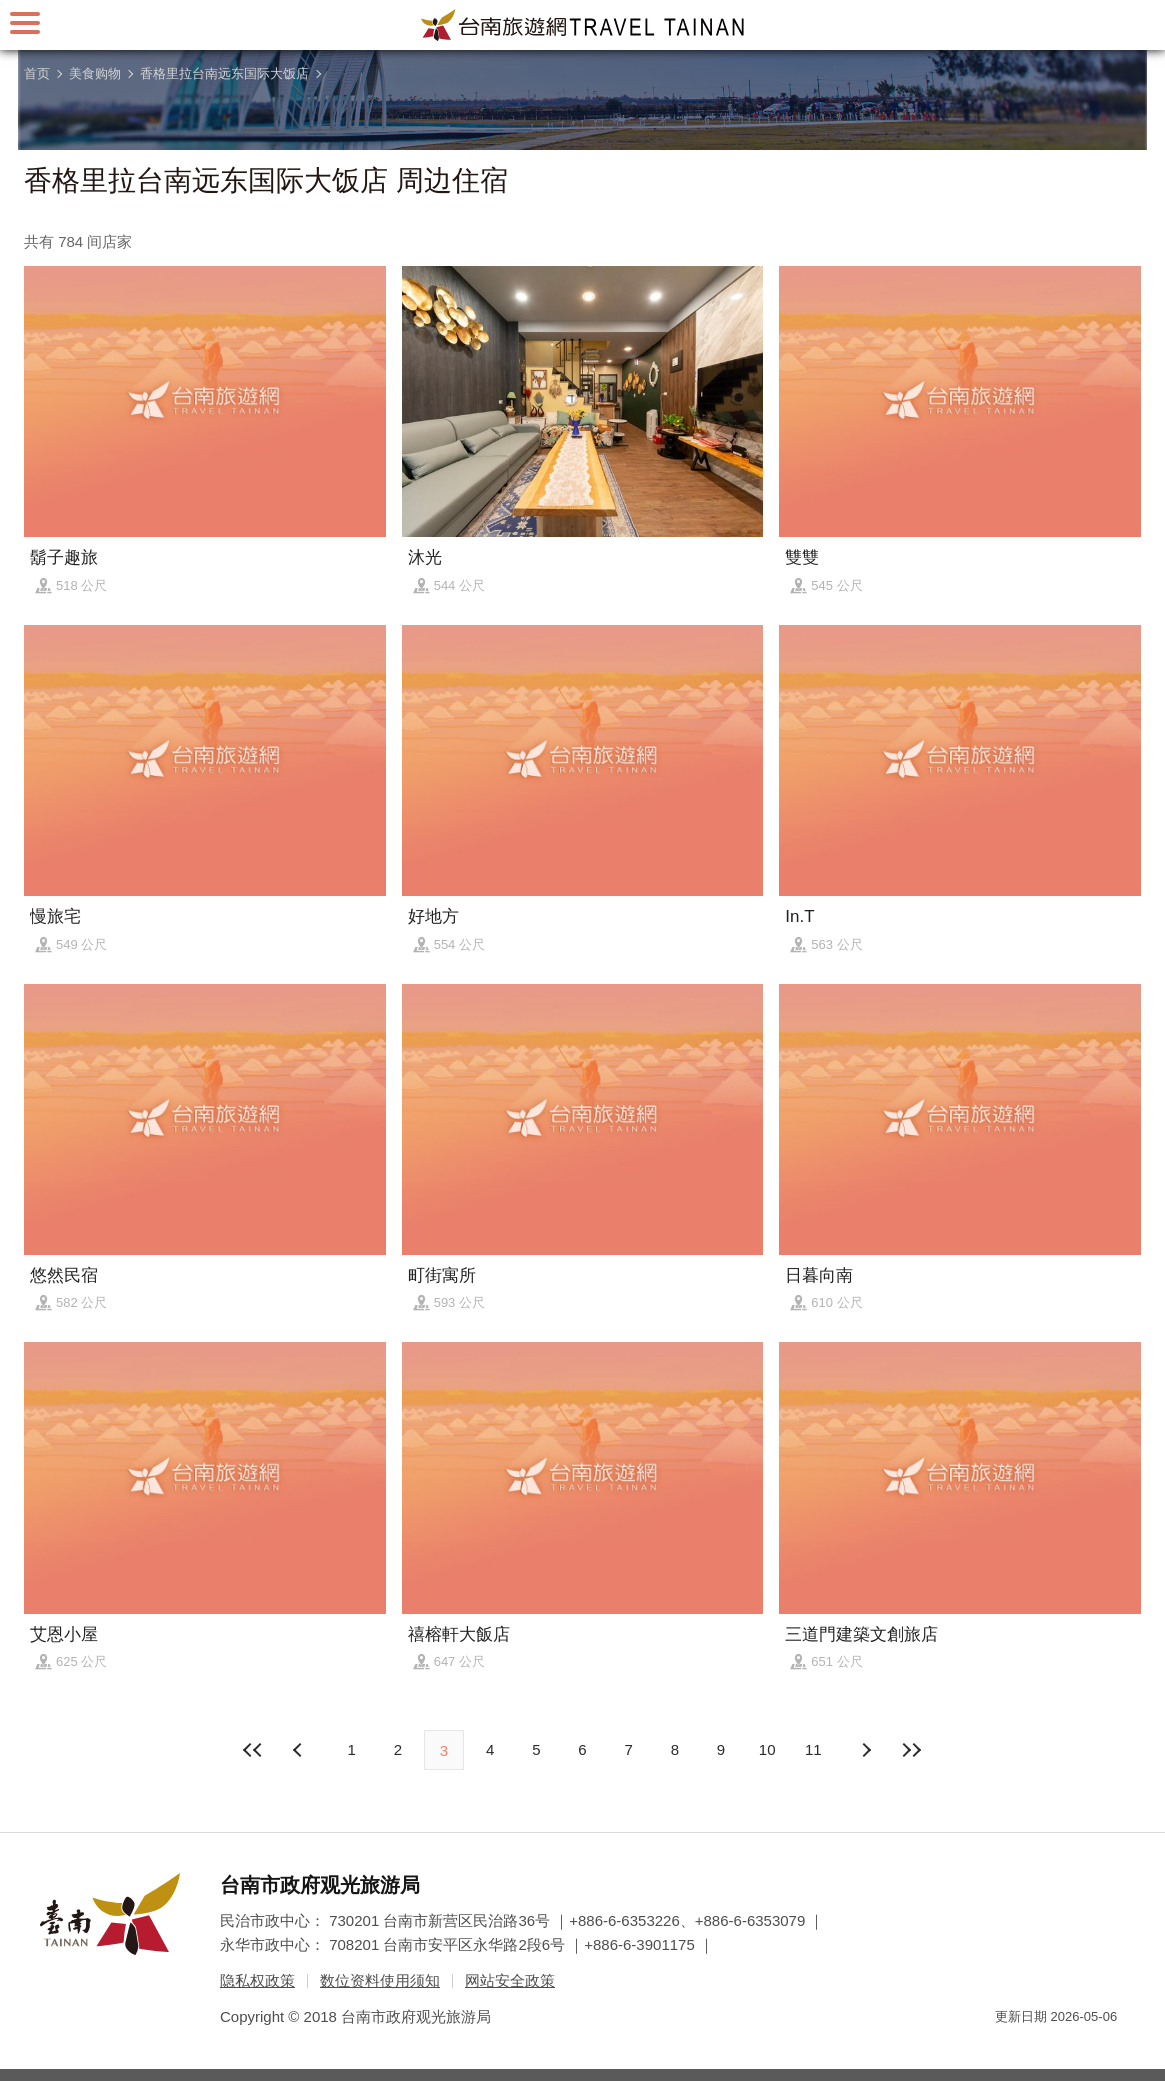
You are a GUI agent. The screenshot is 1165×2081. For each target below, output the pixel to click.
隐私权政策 (257, 1980)
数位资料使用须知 (380, 1980)
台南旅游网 (583, 25)
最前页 (253, 1750)
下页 (300, 1750)
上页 (865, 1750)
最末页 (912, 1750)
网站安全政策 (510, 1980)
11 (813, 1749)
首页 (37, 73)
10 (767, 1749)
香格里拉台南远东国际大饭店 (224, 73)
